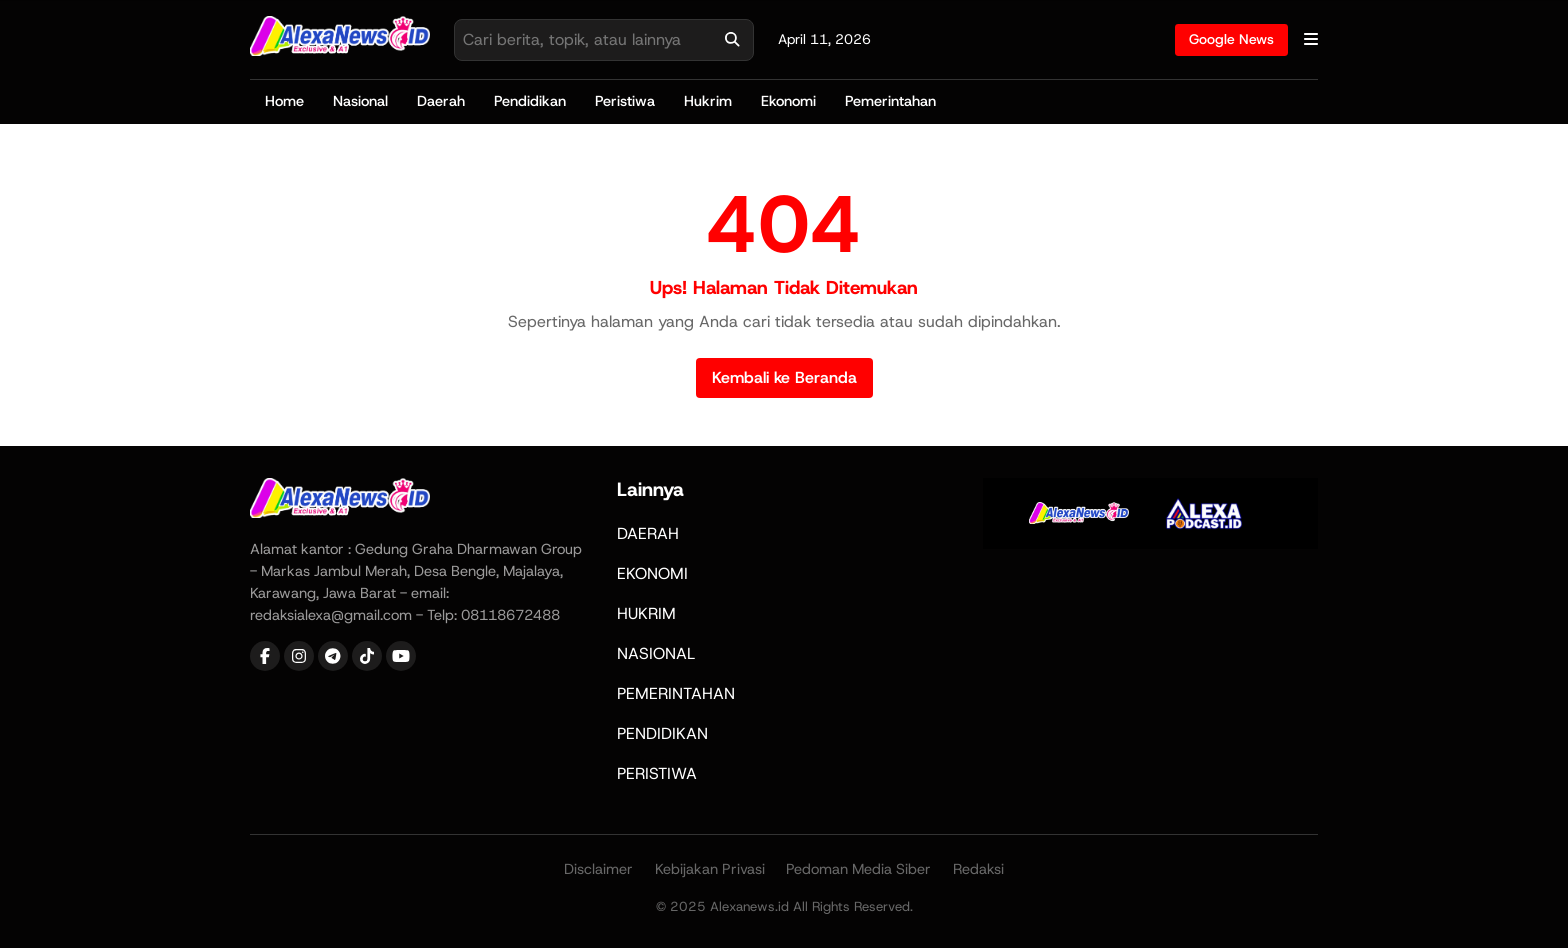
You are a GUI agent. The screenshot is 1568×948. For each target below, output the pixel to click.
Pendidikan (530, 101)
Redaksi (978, 869)
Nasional (360, 101)
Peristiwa (625, 101)
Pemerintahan (890, 101)
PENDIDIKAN (662, 733)
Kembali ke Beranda (784, 377)
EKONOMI (652, 573)
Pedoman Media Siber (858, 869)
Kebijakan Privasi (710, 869)
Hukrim (708, 101)
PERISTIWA (657, 773)
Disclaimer (598, 869)
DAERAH (648, 533)
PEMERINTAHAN (676, 693)
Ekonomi (788, 101)
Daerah (441, 101)
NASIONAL (656, 653)
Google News (1231, 39)
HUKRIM (646, 613)
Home (284, 101)
